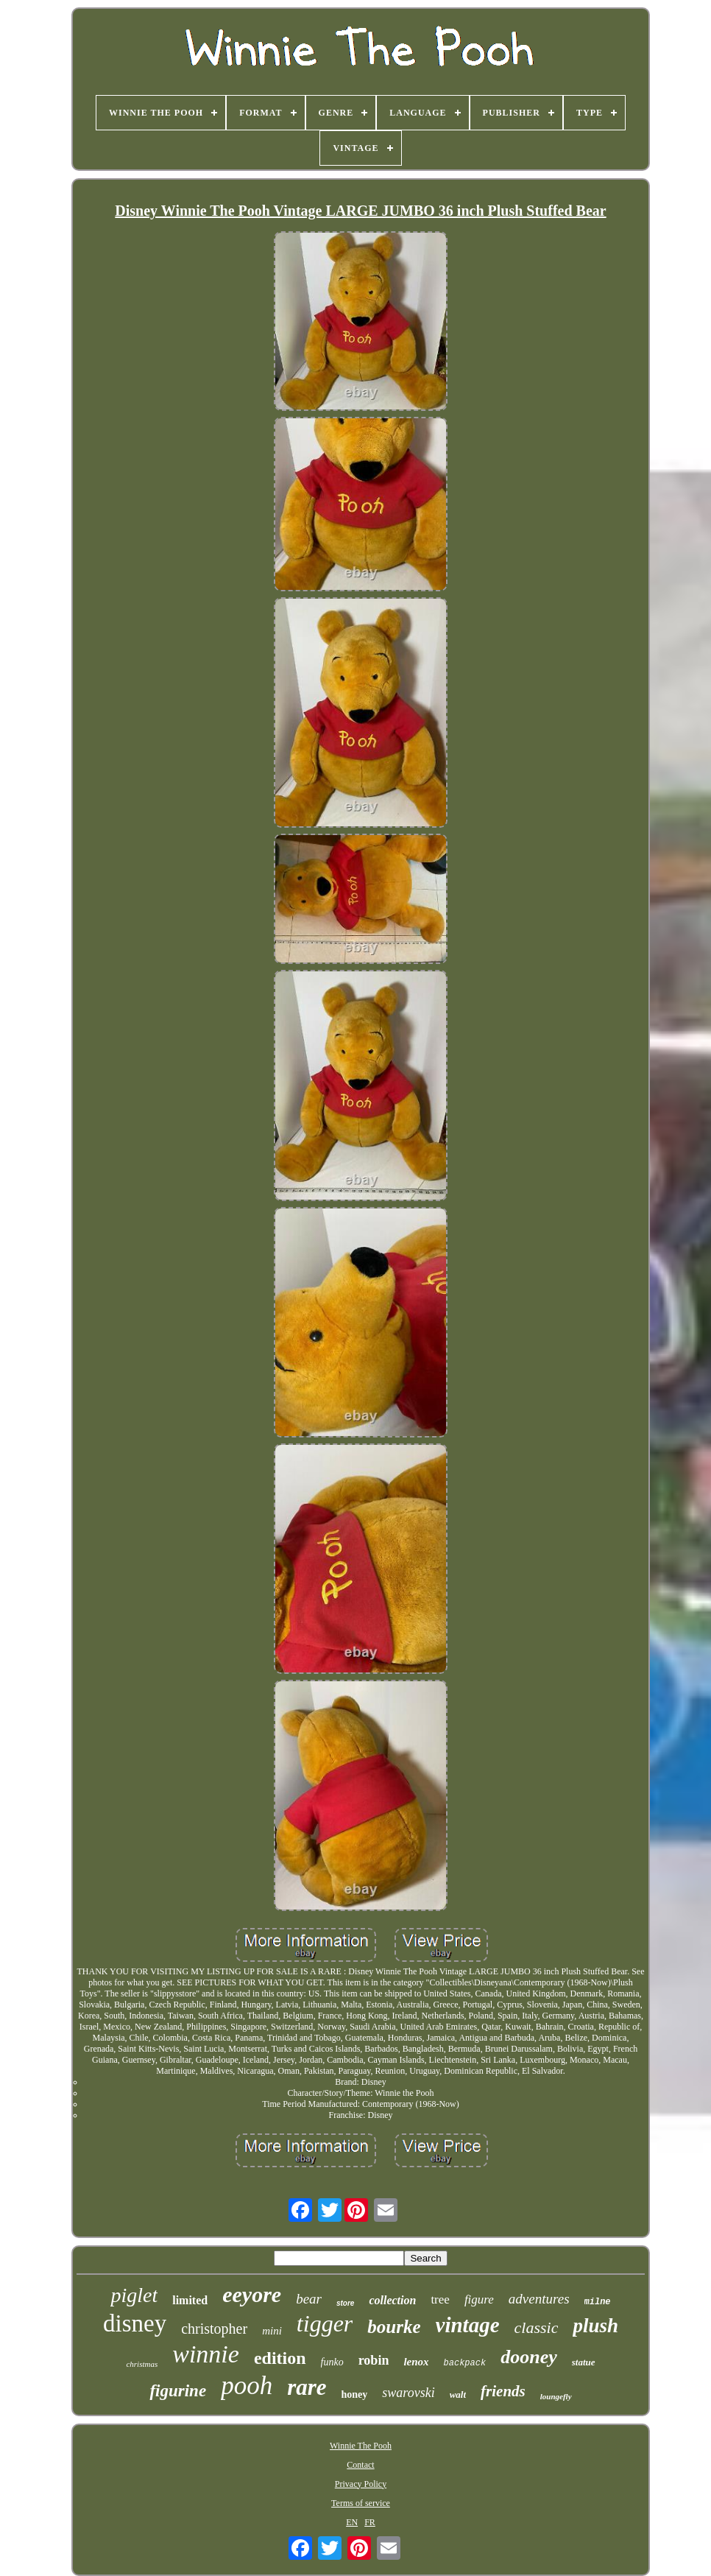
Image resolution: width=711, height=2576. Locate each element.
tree (440, 2299)
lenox (415, 2362)
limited (190, 2300)
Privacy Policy (360, 2484)
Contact (360, 2465)
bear (309, 2298)
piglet (134, 2295)
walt (458, 2394)
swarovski (408, 2392)
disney (134, 2323)
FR (369, 2522)
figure (479, 2299)
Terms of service (360, 2503)
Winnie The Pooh (361, 2445)
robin (373, 2360)
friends (503, 2391)
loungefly (556, 2396)
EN (352, 2522)
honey (355, 2394)
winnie (205, 2354)
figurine (177, 2391)
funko (332, 2362)
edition (280, 2358)
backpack (465, 2363)
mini (272, 2331)
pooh (246, 2385)
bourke (393, 2327)
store (345, 2303)
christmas (142, 2363)
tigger (325, 2323)
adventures (539, 2298)
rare (306, 2387)
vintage (468, 2325)
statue (583, 2362)
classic (536, 2327)
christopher (214, 2328)
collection (392, 2300)
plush (595, 2326)
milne (597, 2302)
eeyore (251, 2294)
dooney (528, 2357)
